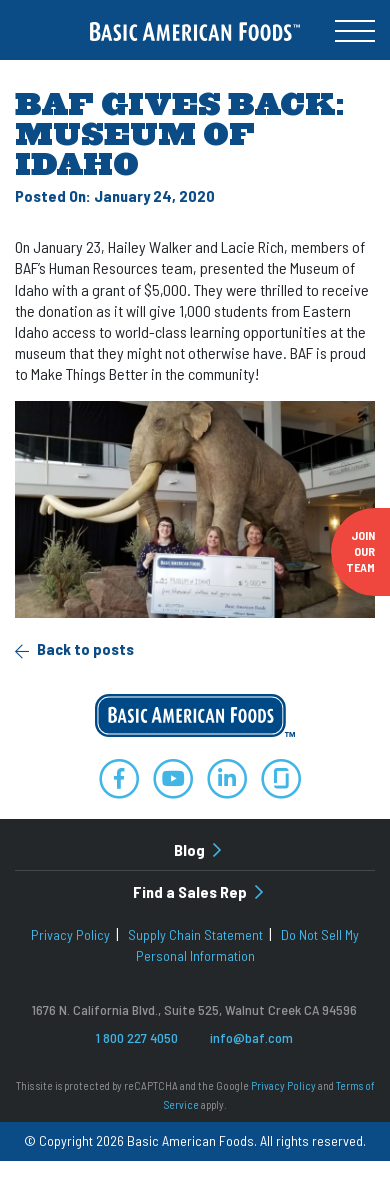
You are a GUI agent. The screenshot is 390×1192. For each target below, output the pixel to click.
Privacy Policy (70, 934)
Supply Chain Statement (195, 934)
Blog (197, 849)
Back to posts (74, 649)
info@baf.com (251, 1037)
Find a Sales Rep (198, 891)
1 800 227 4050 (137, 1037)
